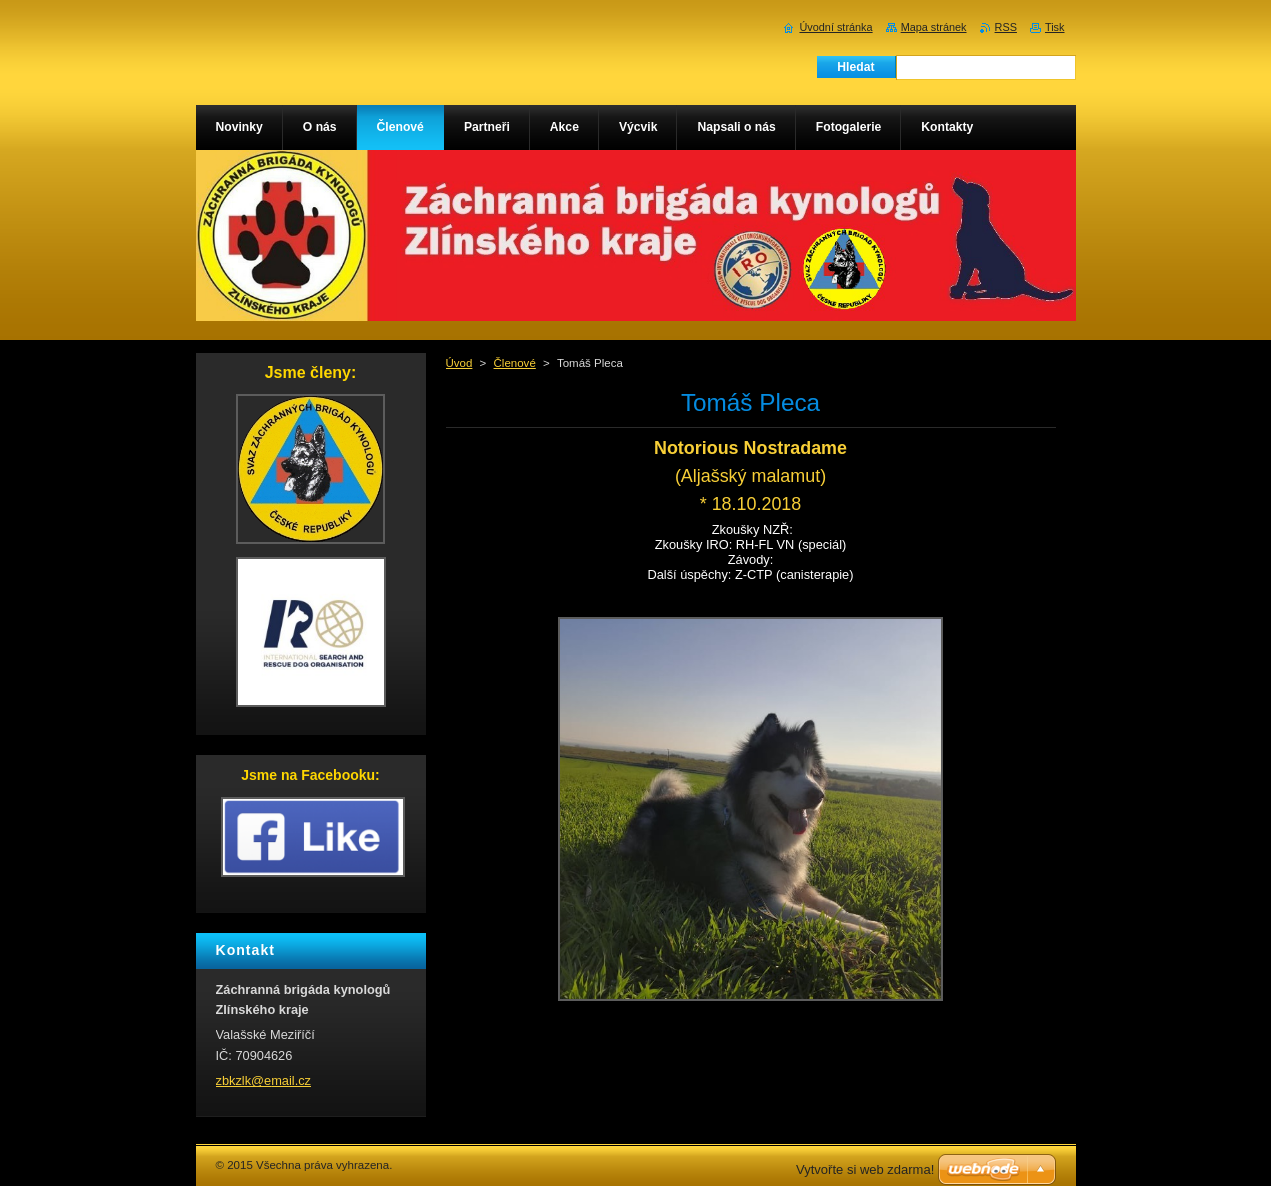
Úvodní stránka (835, 27)
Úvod (459, 363)
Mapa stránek (934, 27)
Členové (515, 363)
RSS (1006, 27)
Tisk (1055, 27)
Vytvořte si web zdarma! (865, 1169)
